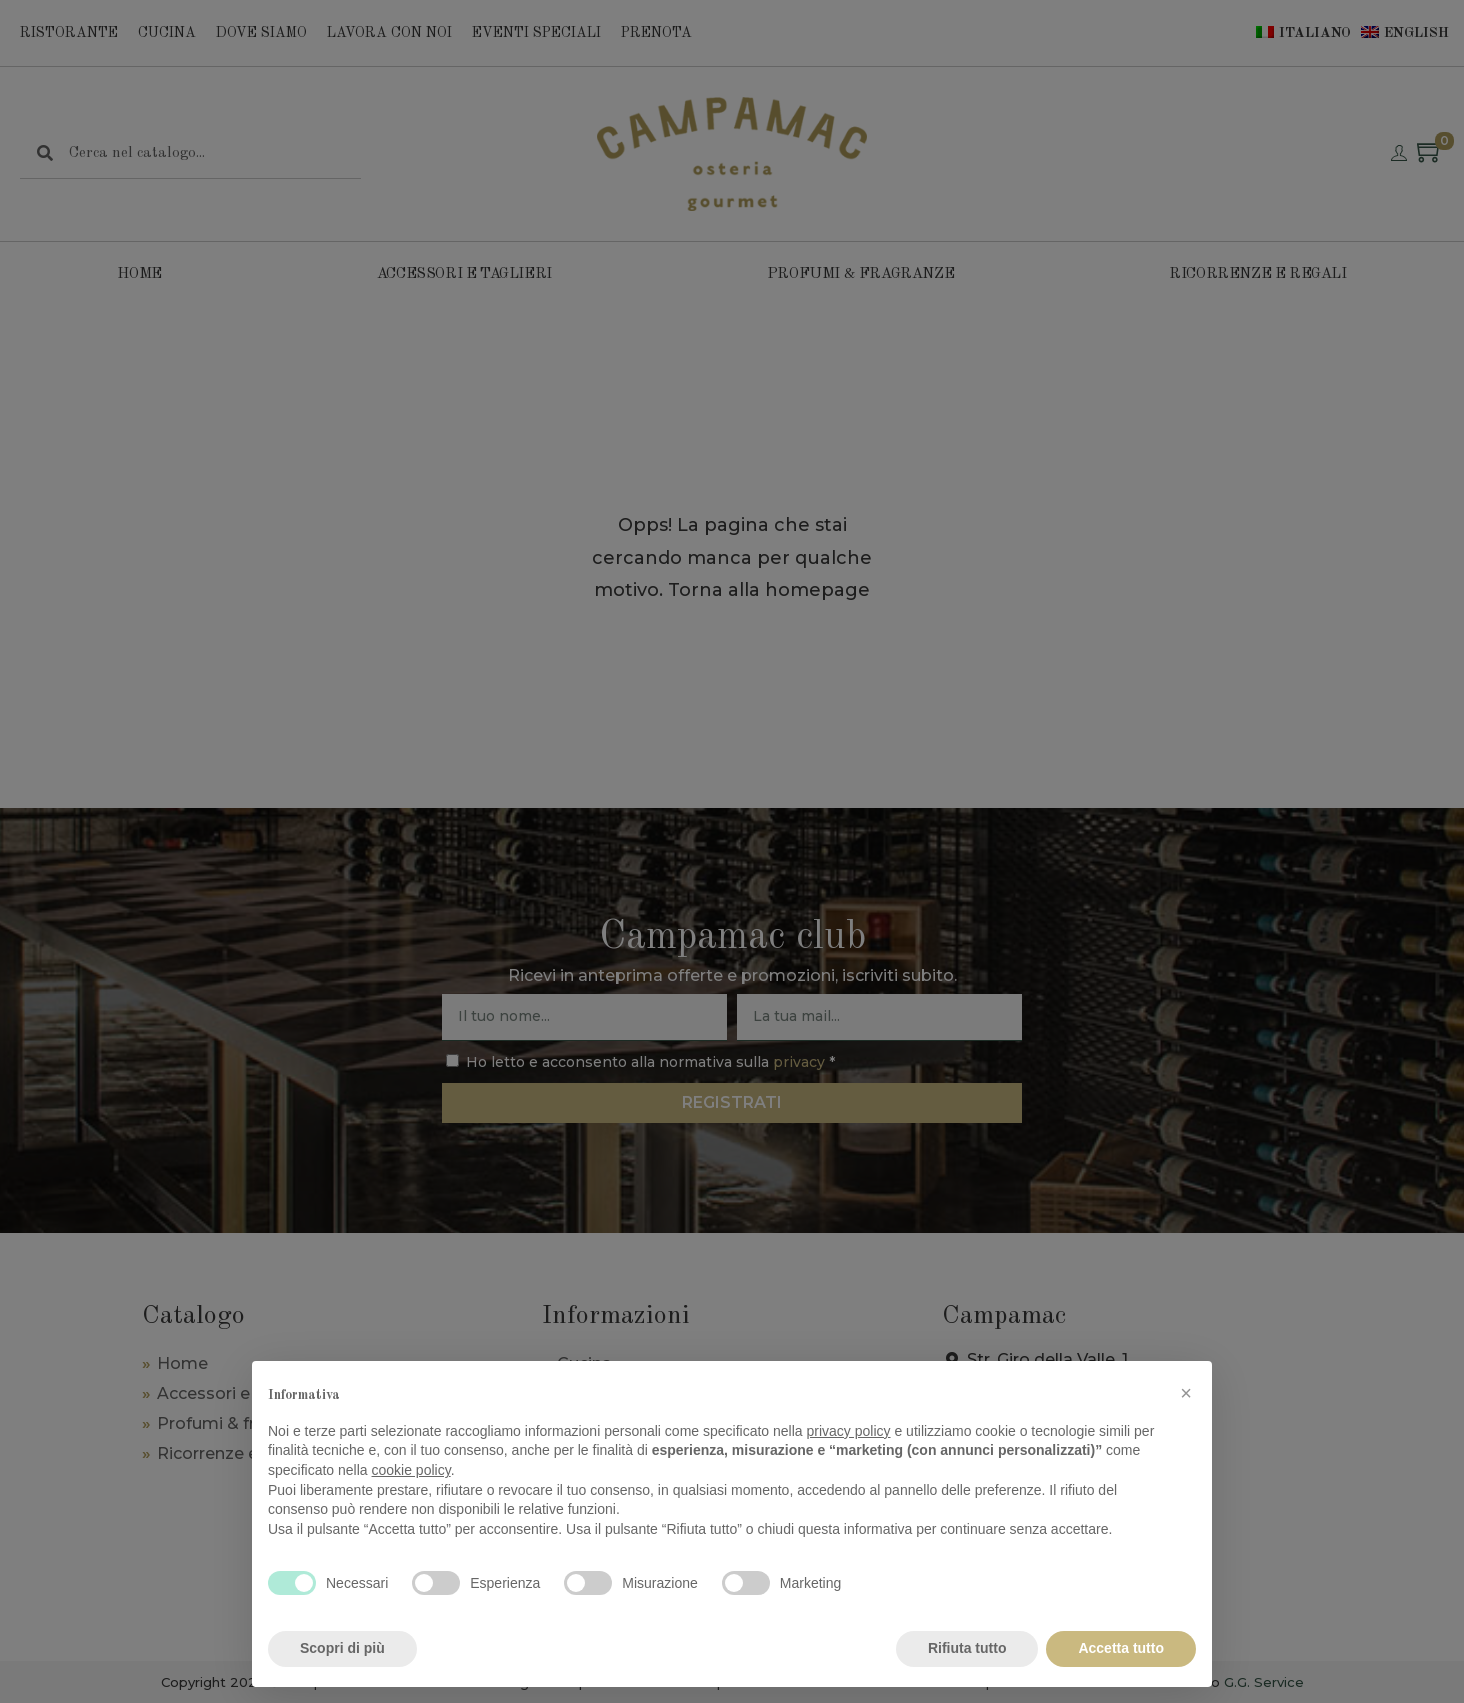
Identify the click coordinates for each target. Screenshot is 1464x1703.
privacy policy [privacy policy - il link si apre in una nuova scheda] (849, 1431)
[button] (1186, 1393)
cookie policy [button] (411, 1470)
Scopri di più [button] (342, 1648)
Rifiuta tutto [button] (967, 1648)
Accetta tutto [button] (1121, 1648)
